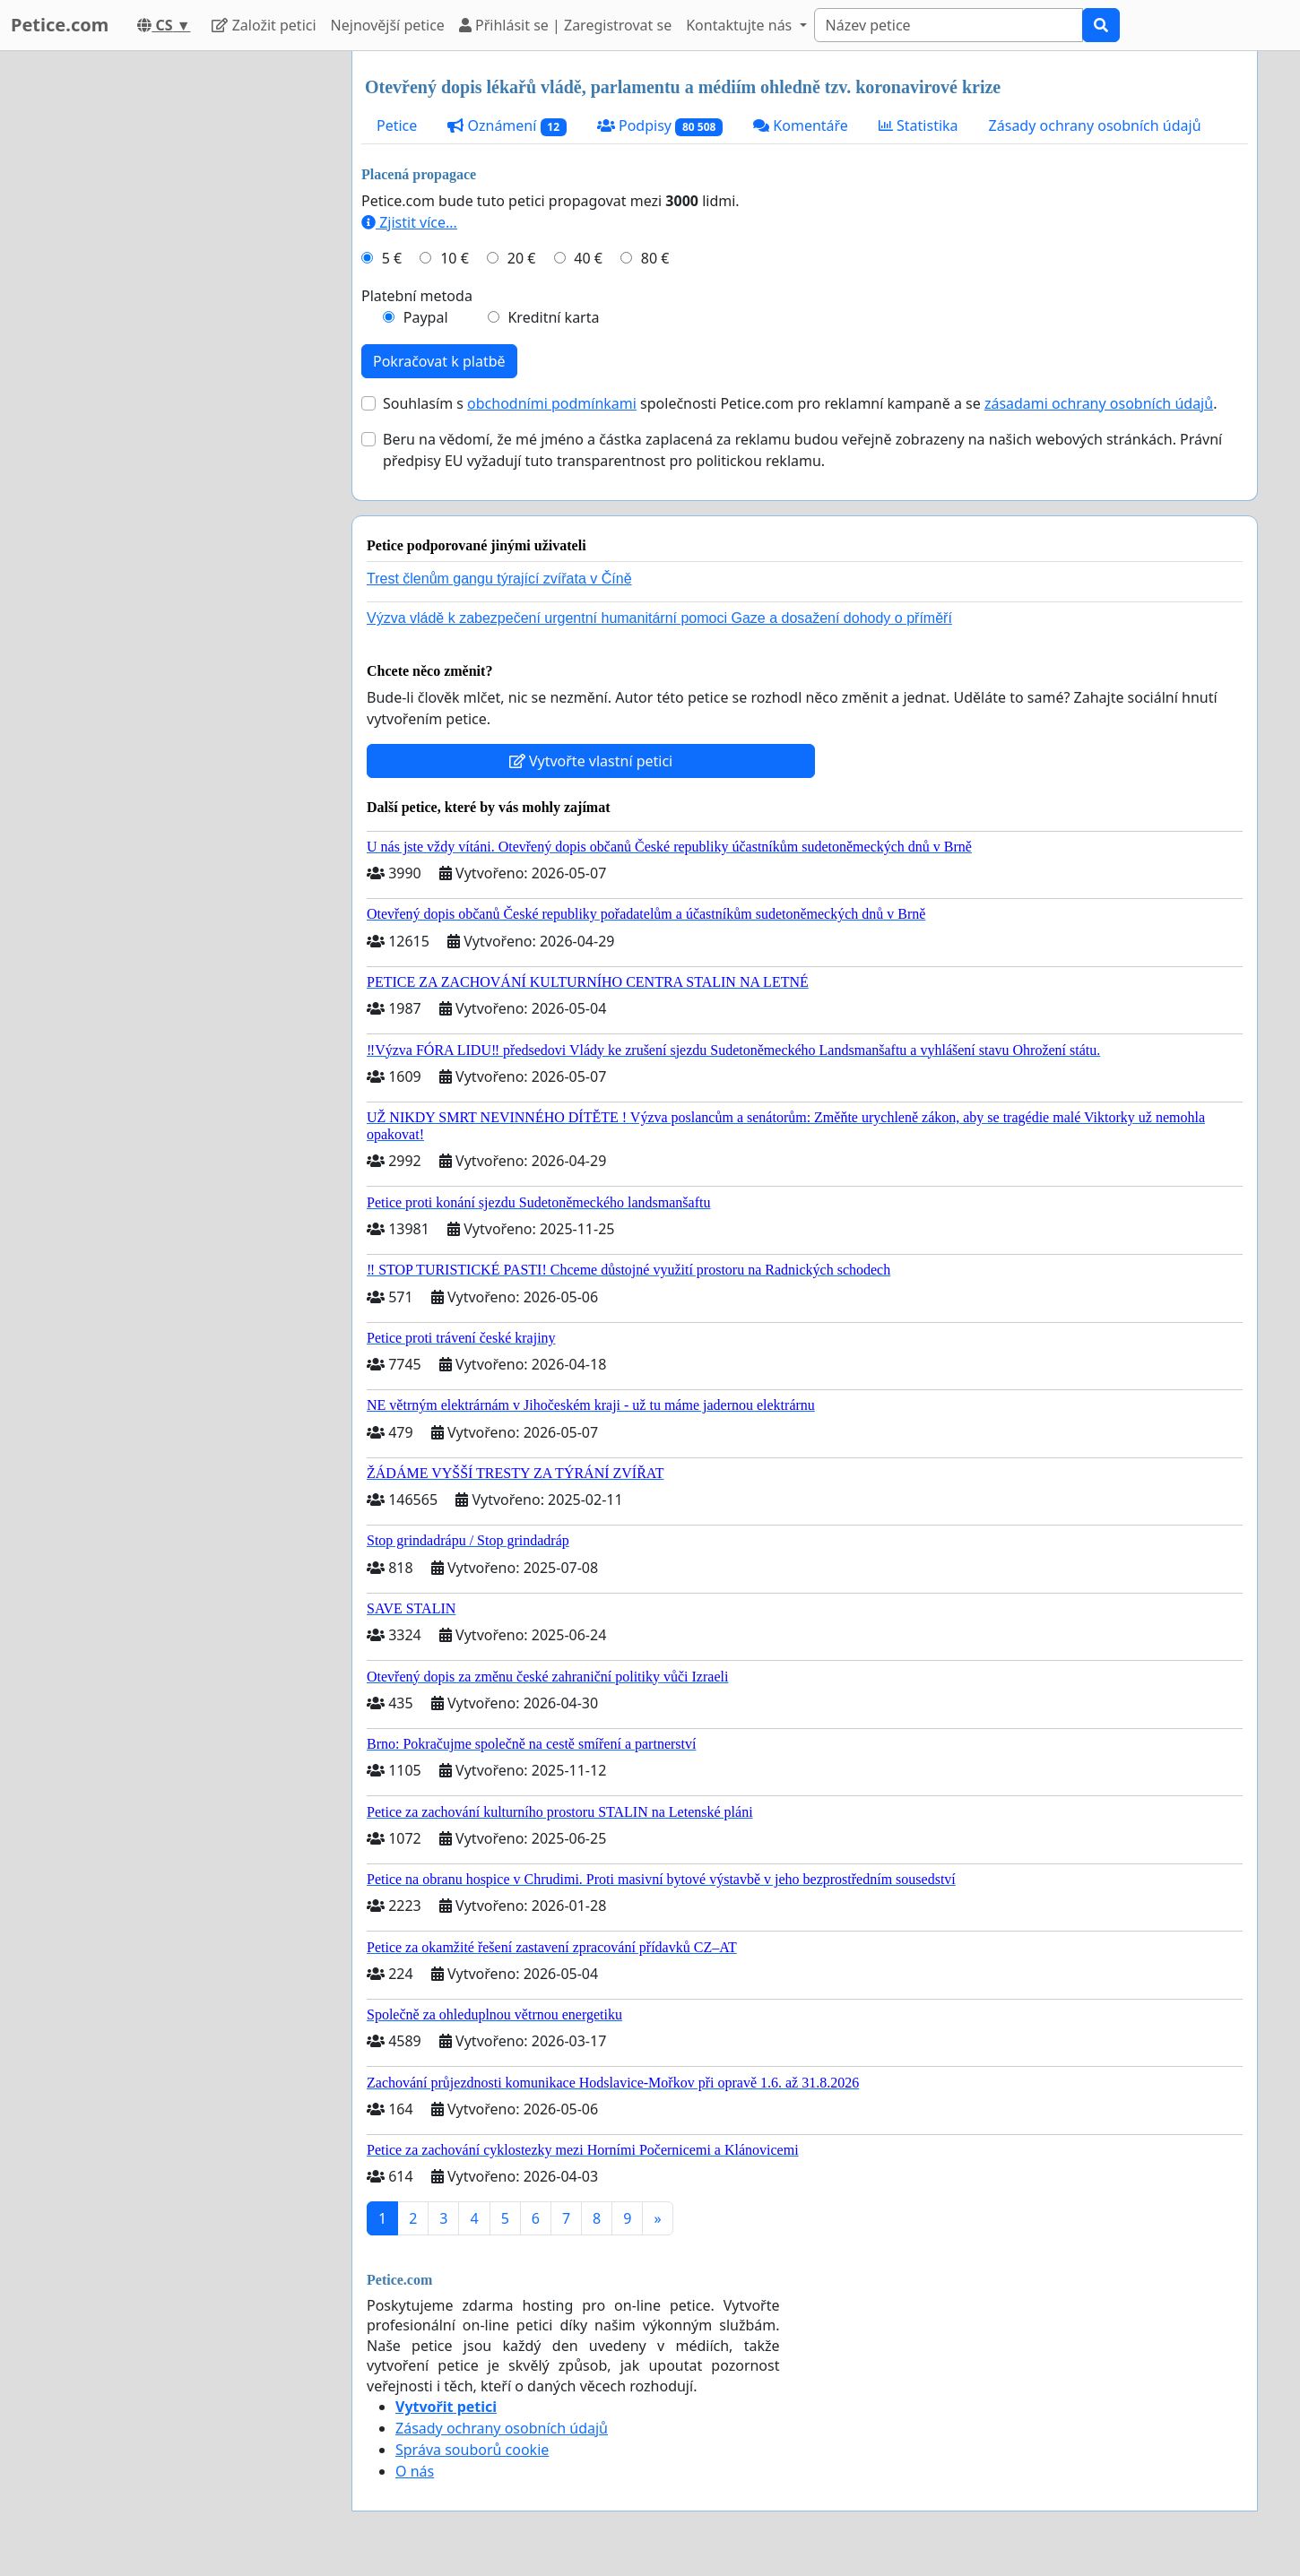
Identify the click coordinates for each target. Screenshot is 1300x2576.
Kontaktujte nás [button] (740, 25)
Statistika (918, 125)
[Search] (948, 25)
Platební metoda (416, 296)
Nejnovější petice (388, 25)
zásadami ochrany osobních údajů (1098, 403)
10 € (454, 258)
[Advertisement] (176, 320)
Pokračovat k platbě (439, 361)
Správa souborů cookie (472, 2449)
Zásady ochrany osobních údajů (1095, 125)
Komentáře (800, 125)
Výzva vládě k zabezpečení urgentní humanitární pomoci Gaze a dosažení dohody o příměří (659, 618)
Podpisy (660, 126)
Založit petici (264, 25)
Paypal (425, 317)
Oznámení (507, 126)
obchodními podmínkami (552, 403)
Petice (397, 125)
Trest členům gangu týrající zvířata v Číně (499, 578)
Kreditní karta (553, 317)
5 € (392, 258)
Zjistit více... (409, 222)
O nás (414, 2471)
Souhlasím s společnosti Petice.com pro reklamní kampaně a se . (800, 403)
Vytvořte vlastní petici (591, 761)
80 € (655, 258)
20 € (521, 258)
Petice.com (59, 25)
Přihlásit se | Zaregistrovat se (565, 25)
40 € (588, 258)
